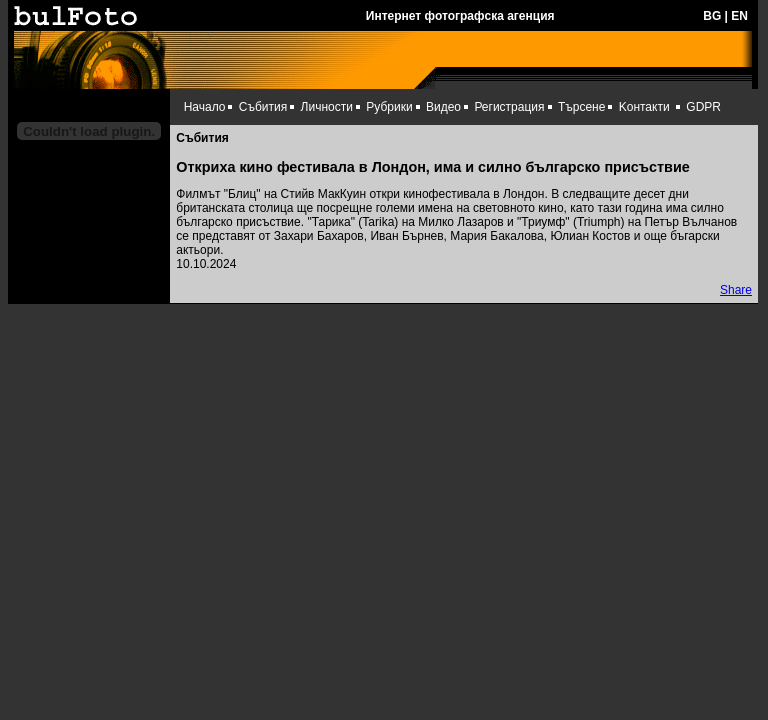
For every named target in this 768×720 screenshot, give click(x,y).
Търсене (581, 107)
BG (712, 16)
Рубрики (389, 107)
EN (739, 16)
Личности (327, 107)
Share (736, 290)
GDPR (703, 107)
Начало (205, 107)
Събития (263, 107)
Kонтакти (644, 107)
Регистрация (509, 107)
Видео (443, 107)
